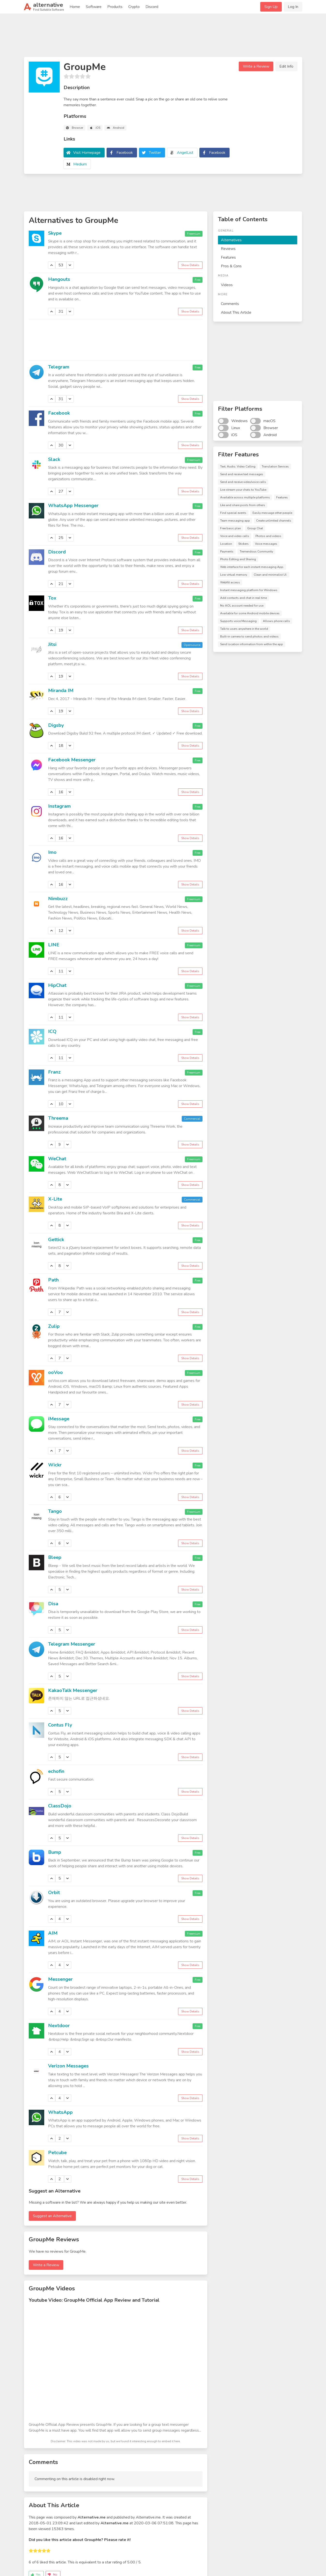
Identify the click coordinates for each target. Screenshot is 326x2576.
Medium (80, 164)
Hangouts (59, 279)
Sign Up (271, 6)
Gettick (56, 1239)
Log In (293, 6)
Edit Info (286, 66)
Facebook (124, 152)
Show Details (190, 265)
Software (93, 6)
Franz (54, 1072)
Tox (52, 598)
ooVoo (55, 1372)
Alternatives (231, 240)
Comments (230, 303)
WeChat (57, 1158)
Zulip (54, 1326)
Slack (54, 459)
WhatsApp (60, 2112)
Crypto (134, 6)
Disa (53, 1603)
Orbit (54, 1892)
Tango (55, 1511)
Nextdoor (59, 2025)
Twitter (155, 152)
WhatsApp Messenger (73, 505)
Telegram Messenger (71, 1644)
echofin (56, 1771)
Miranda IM (60, 690)
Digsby (56, 725)
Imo (52, 852)
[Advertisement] (163, 37)
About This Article (236, 312)
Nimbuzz (58, 898)
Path (53, 1280)
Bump (54, 1852)
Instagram (59, 806)
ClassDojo (59, 1806)
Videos (227, 285)
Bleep (54, 1557)
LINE (53, 944)
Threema (58, 1118)
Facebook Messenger (72, 760)
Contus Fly (60, 1725)
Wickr (55, 1465)
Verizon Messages (68, 2066)
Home (75, 6)
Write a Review (256, 66)
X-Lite (55, 1199)
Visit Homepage (87, 152)
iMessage (58, 1418)
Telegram (58, 367)
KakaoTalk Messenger (72, 1690)
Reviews (228, 248)
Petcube (57, 2152)
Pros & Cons (231, 266)
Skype (55, 233)
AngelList (185, 152)
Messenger (60, 1979)
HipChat (57, 985)
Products (115, 6)
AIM (53, 1933)
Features (228, 257)
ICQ (52, 1031)
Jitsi (52, 644)
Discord (151, 6)
